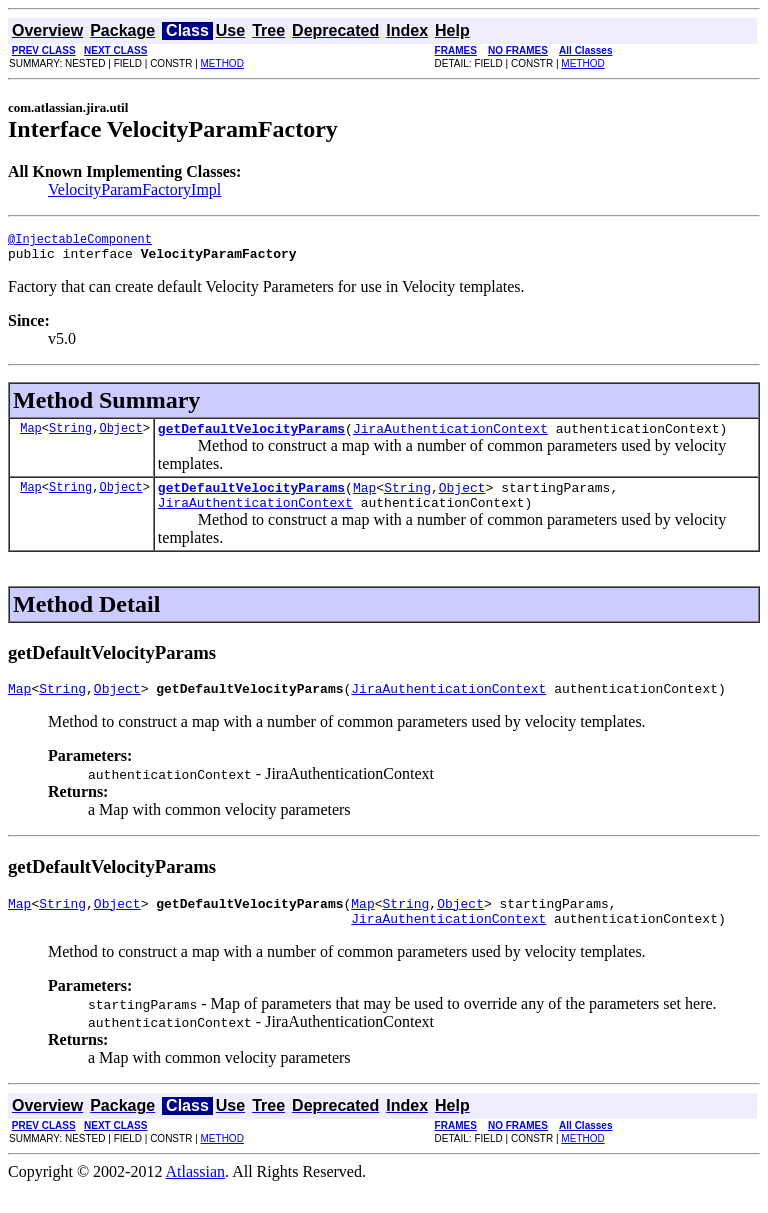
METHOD (222, 63)
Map (31, 436)
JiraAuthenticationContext (450, 437)
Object (120, 436)
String (70, 436)
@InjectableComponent (80, 241)
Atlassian (196, 1195)
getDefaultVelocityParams (251, 437)
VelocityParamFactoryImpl (134, 189)
